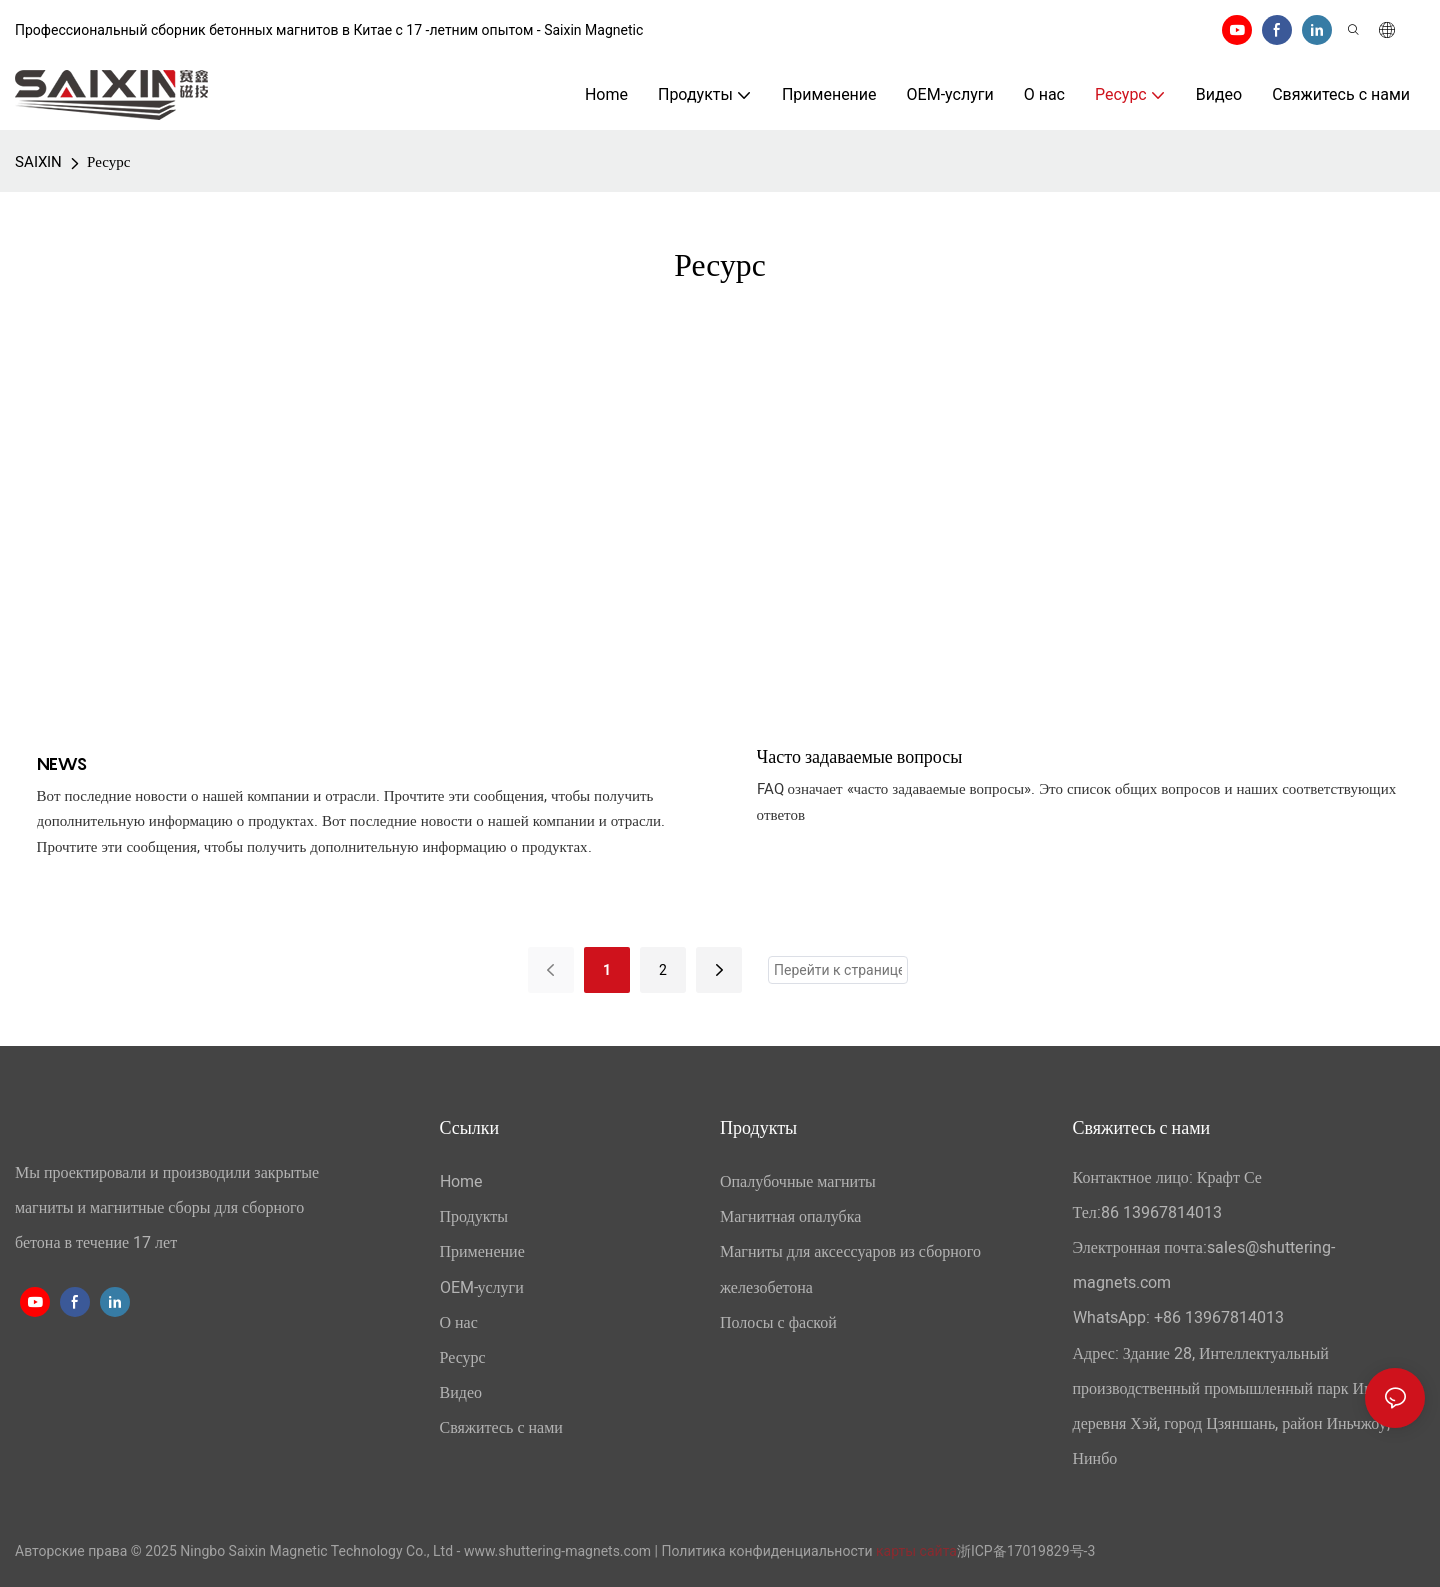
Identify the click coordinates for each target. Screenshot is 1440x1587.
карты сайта (916, 1551)
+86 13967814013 (1219, 1318)
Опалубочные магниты (798, 1182)
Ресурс (108, 162)
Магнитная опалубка (790, 1217)
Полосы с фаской (778, 1323)
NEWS (62, 763)
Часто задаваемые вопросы (860, 756)
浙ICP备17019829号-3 (1026, 1551)
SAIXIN (38, 162)
